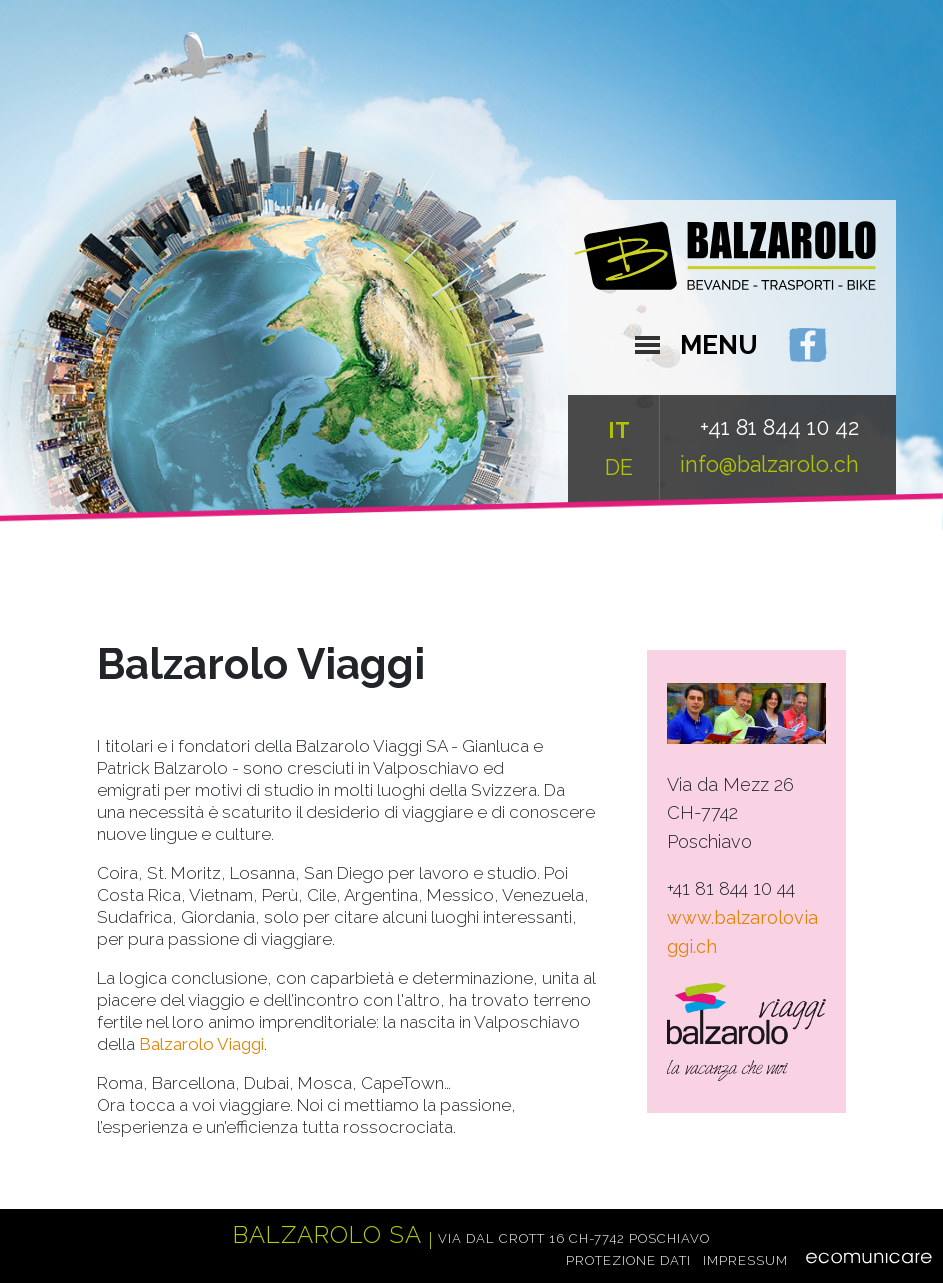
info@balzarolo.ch (769, 464)
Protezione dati (628, 1259)
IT (619, 430)
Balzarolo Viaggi (201, 1044)
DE (619, 467)
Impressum (745, 1259)
